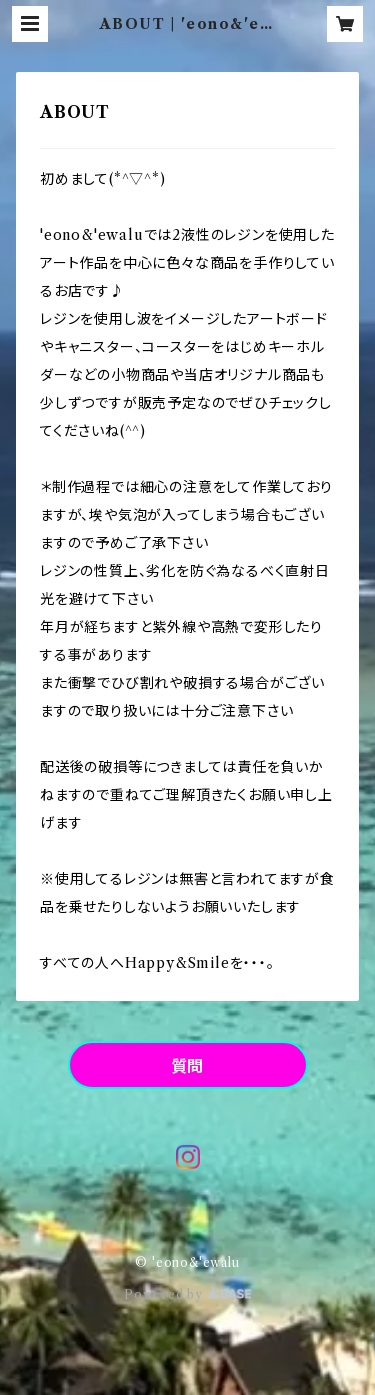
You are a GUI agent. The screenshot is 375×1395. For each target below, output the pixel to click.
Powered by (187, 1294)
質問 (188, 1066)
